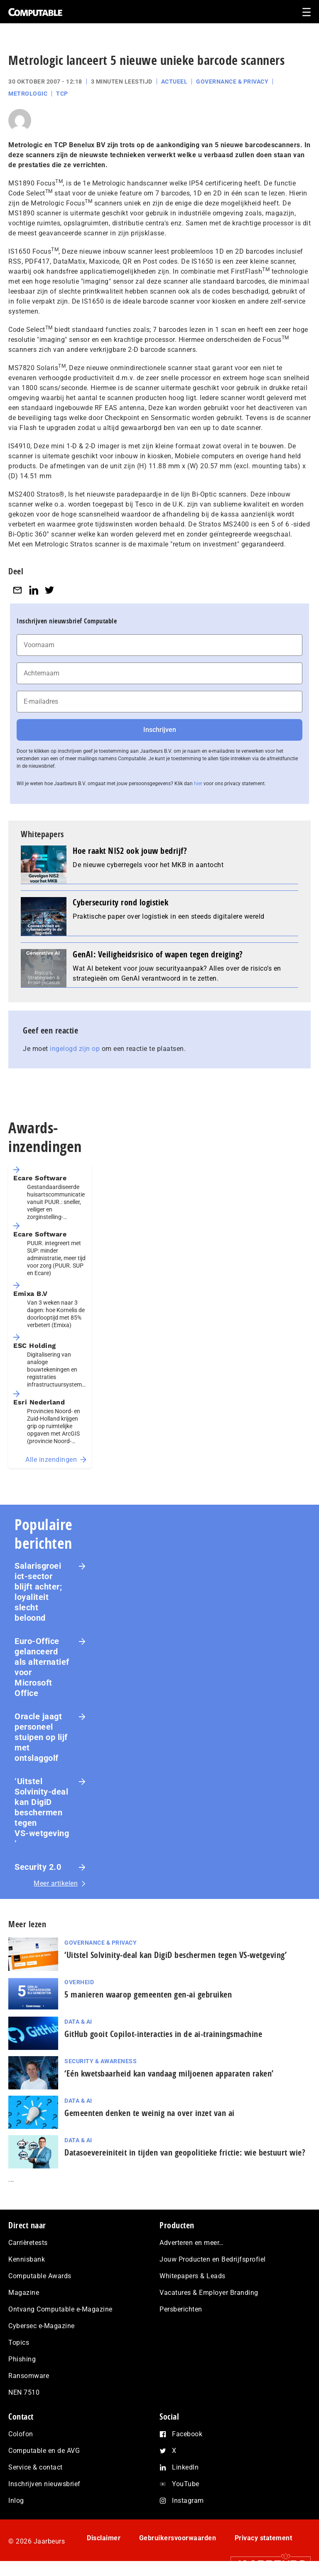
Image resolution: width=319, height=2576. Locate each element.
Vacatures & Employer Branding (209, 2293)
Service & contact (35, 2467)
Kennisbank (26, 2259)
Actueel (174, 81)
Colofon (20, 2434)
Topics (18, 2342)
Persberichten (181, 2309)
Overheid (79, 1982)
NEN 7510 (23, 2392)
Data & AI (78, 2021)
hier (198, 783)
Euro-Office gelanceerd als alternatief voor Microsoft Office (42, 1667)
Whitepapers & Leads (193, 2276)
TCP (62, 93)
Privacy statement (263, 2538)
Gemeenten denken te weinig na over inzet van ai (150, 2113)
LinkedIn (185, 2467)
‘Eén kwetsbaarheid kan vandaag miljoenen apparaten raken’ (169, 2073)
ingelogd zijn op (75, 1049)
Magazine (23, 2293)
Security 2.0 (38, 1867)
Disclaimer (103, 2538)
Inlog (16, 2500)
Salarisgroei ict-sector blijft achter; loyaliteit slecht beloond (38, 1592)
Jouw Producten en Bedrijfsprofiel (213, 2259)
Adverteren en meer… (192, 2243)
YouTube (185, 2484)
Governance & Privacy (232, 81)
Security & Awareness (100, 2061)
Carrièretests (28, 2243)
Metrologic (27, 93)
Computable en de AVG (44, 2451)
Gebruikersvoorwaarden (177, 2538)
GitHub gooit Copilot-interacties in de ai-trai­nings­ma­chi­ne (163, 2034)
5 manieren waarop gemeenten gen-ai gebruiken (148, 1994)
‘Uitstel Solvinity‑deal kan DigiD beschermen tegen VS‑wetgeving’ (42, 1812)
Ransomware (28, 2376)
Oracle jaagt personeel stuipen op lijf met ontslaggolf (41, 1737)
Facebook (187, 2434)
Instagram (188, 2500)
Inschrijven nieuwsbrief (44, 2484)
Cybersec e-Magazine (41, 2326)
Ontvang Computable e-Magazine (60, 2309)
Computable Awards (39, 2276)
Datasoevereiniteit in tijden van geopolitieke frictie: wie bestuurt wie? (184, 2152)
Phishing (22, 2359)
